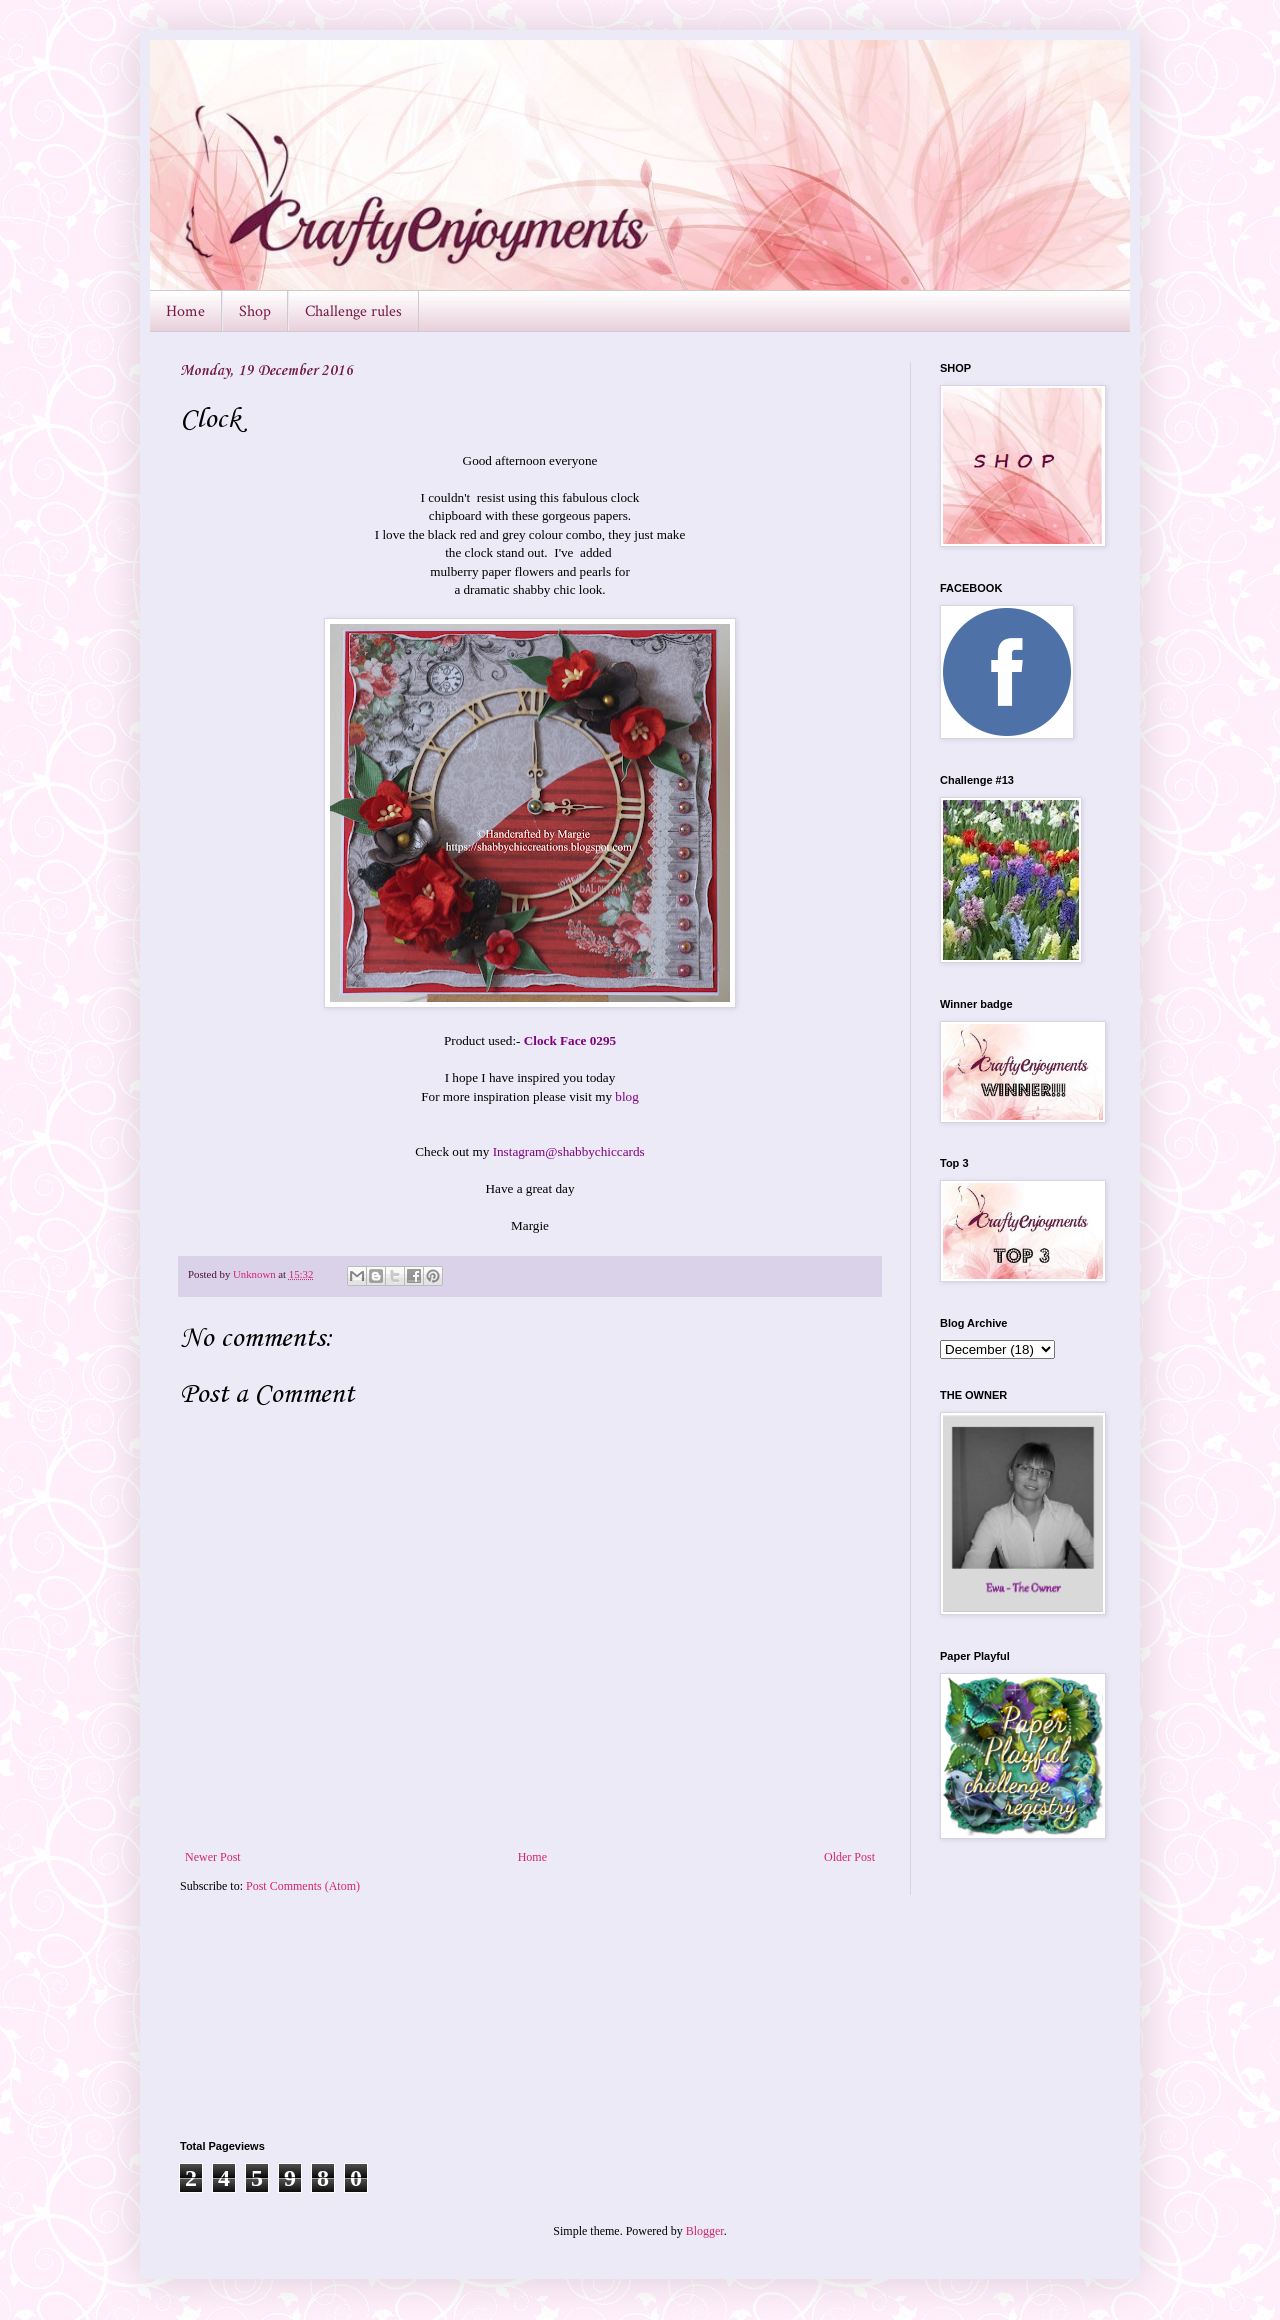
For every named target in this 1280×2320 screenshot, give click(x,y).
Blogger (705, 2231)
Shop (255, 311)
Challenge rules (353, 311)
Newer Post (213, 1857)
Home (185, 311)
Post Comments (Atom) (303, 1886)
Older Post (849, 1857)
